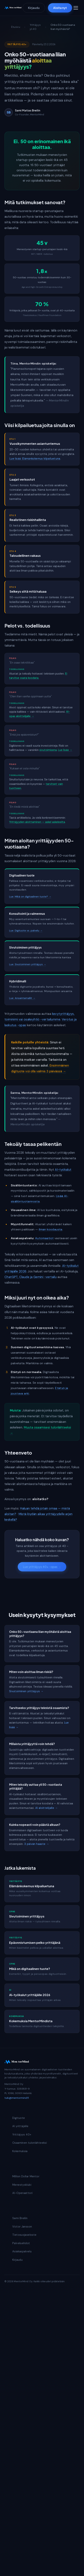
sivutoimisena (48, 750)
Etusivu (15, 26)
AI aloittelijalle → (46, 1808)
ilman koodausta (50, 1229)
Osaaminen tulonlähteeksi (29, 2142)
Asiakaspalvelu (22, 2251)
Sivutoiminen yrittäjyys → (26, 1691)
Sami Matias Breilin (27, 110)
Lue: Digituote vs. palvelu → (26, 930)
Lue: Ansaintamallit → (22, 998)
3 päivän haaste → (36, 1844)
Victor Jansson (22, 2226)
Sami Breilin (20, 2218)
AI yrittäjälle (20, 2126)
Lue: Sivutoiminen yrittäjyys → (27, 964)
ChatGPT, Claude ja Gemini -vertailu (30, 1277)
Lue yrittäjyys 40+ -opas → (42, 1566)
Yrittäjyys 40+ (17, 44)
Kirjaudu (34, 8)
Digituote (18, 2118)
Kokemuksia (20, 2151)
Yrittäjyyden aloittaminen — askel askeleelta (37, 822)
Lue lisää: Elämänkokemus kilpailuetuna (35, 458)
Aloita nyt (60, 8)
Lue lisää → (65, 750)
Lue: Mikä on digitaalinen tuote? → (30, 896)
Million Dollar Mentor (25, 2176)
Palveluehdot (21, 2243)
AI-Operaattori (22, 2193)
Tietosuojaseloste (24, 2234)
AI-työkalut (63, 1170)
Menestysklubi (21, 2184)
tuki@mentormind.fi (16, 2097)
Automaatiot (44, 1238)
